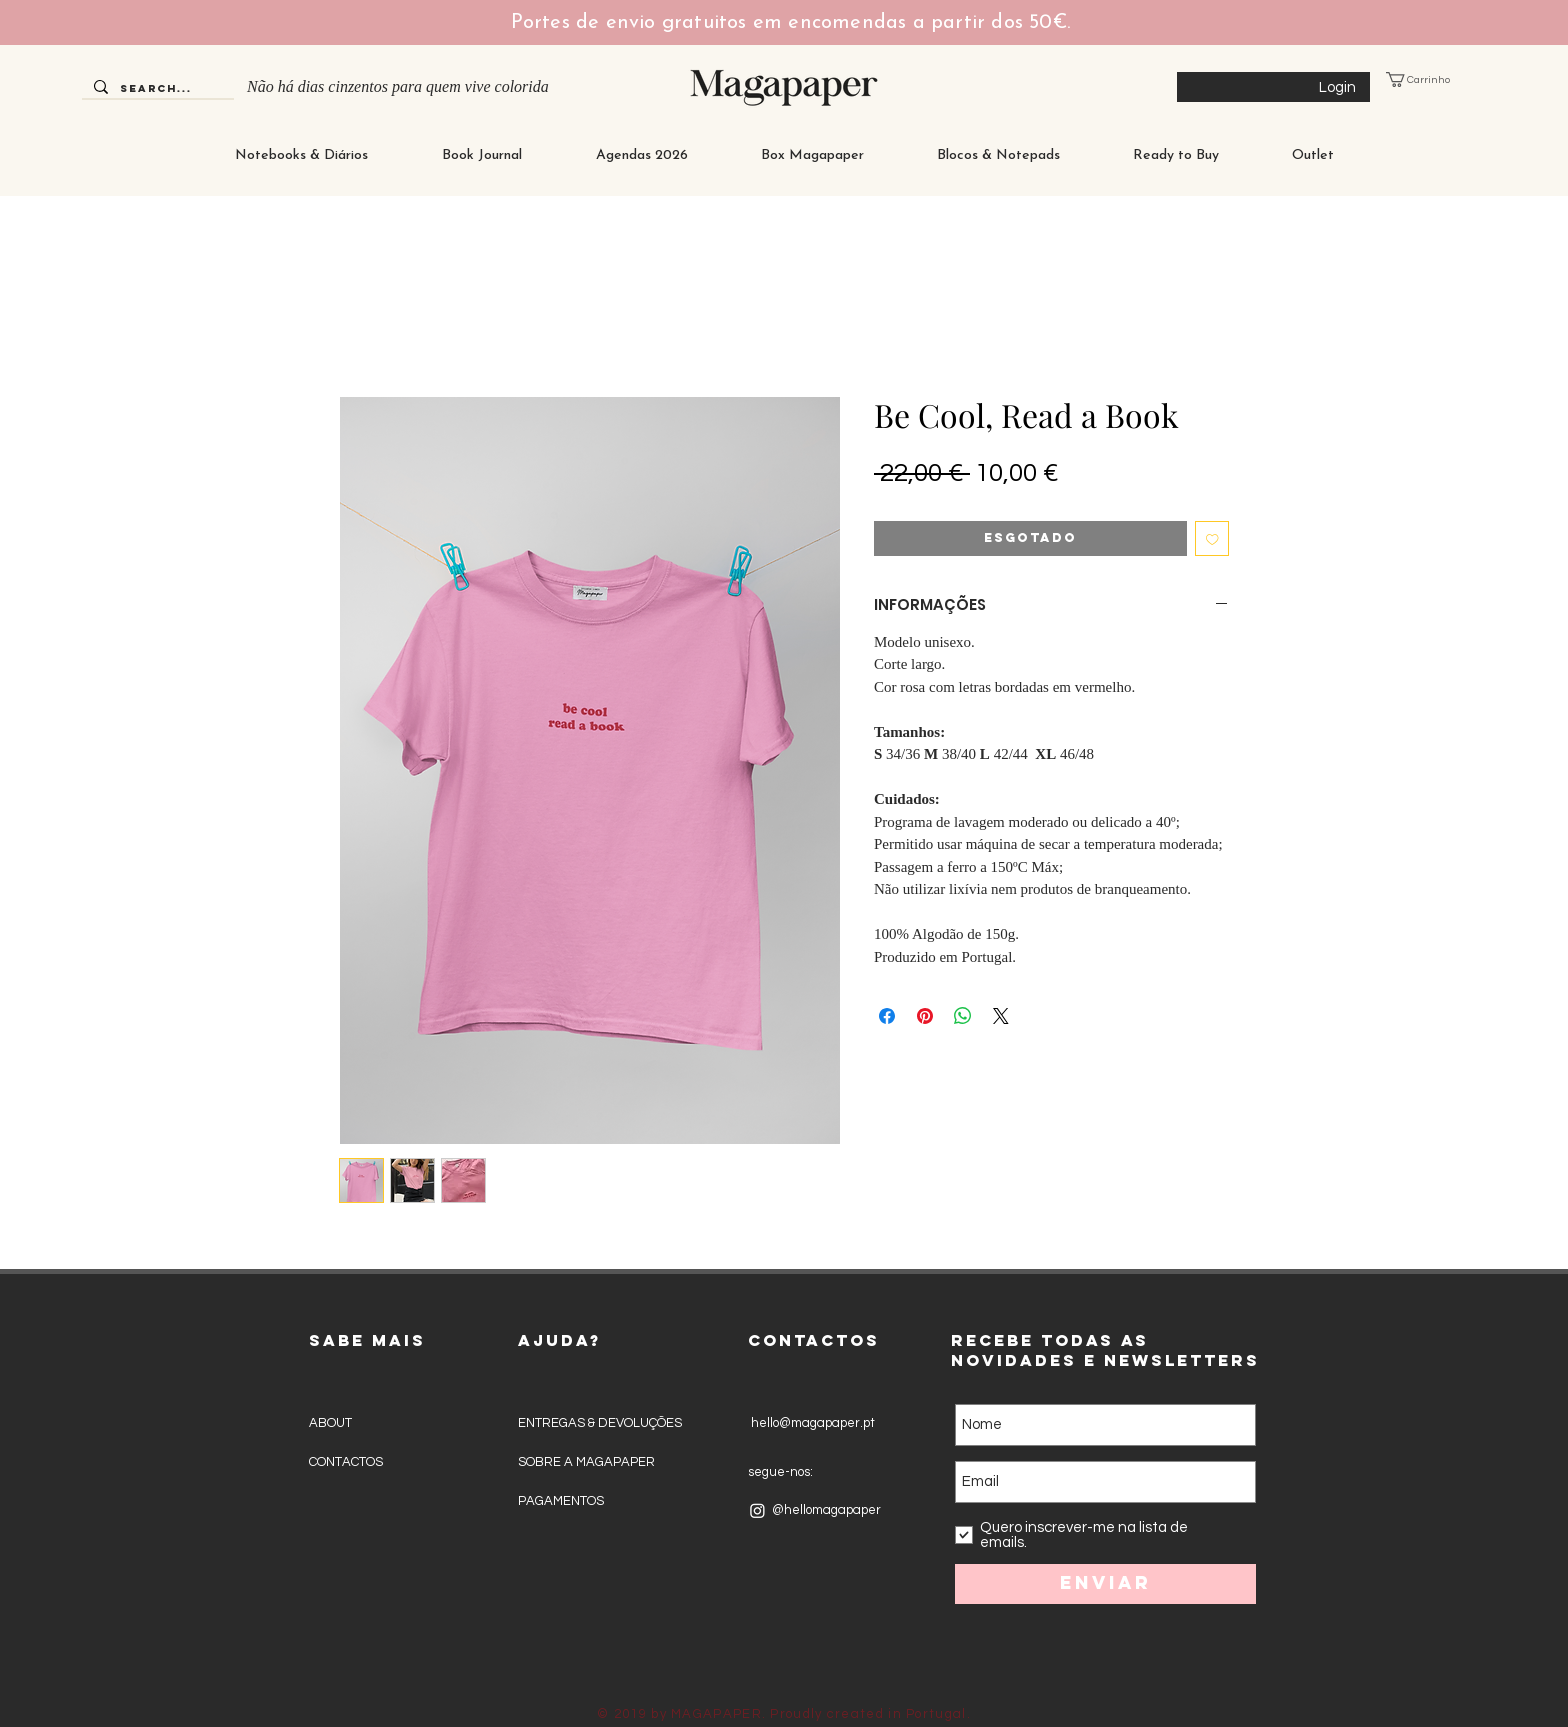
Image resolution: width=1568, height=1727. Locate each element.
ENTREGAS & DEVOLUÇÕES (600, 1423)
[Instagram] (757, 1510)
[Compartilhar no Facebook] (887, 1016)
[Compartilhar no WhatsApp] (963, 1016)
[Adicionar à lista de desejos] (1212, 538)
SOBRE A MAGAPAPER (586, 1462)
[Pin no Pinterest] (925, 1016)
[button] (1433, 79)
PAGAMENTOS (561, 1501)
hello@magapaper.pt (811, 1423)
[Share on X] (1001, 1016)
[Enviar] (1105, 1584)
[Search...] (156, 89)
